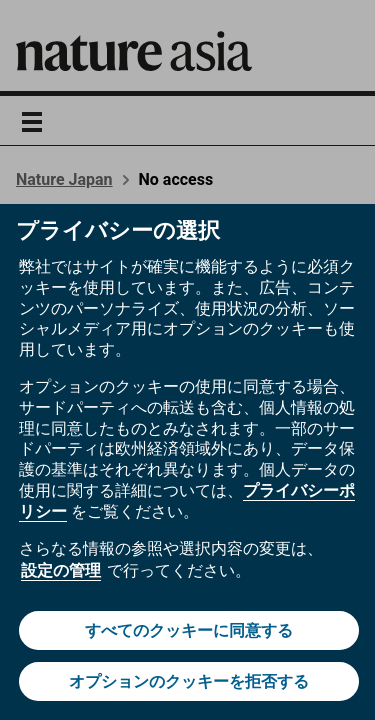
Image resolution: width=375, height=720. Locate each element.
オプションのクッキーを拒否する (189, 681)
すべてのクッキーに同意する (189, 630)
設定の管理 (61, 570)
